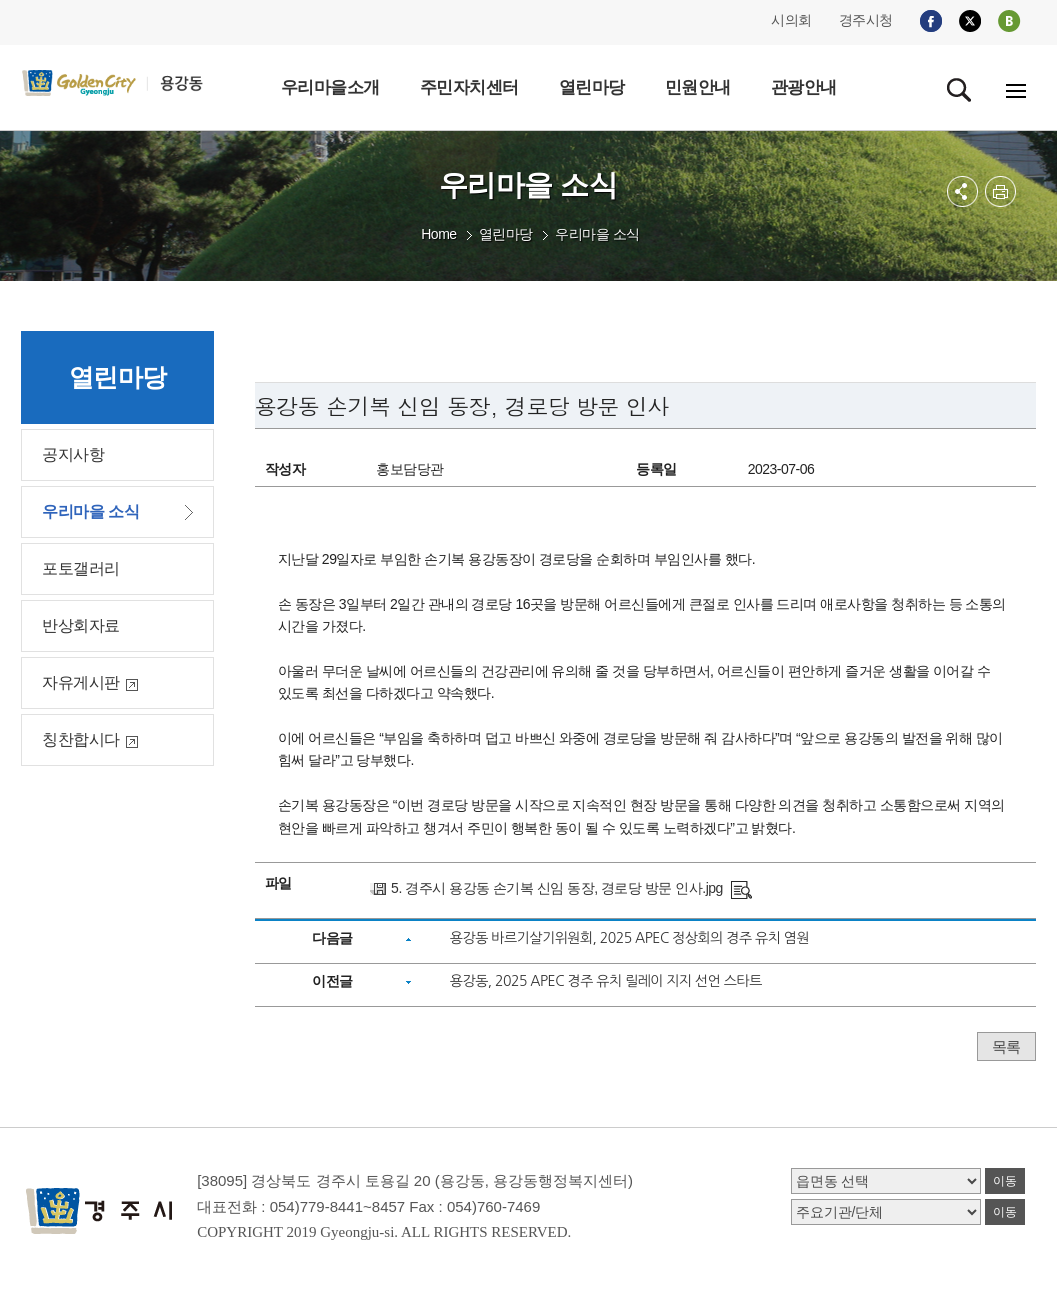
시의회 (791, 20)
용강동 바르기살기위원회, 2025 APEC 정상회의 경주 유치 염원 (629, 938)
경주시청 (866, 20)
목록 (1006, 1046)
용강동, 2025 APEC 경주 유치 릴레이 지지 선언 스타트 (606, 981)
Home (438, 234)
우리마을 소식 (597, 234)
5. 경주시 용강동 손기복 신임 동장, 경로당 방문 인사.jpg (557, 888)
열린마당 (506, 234)
